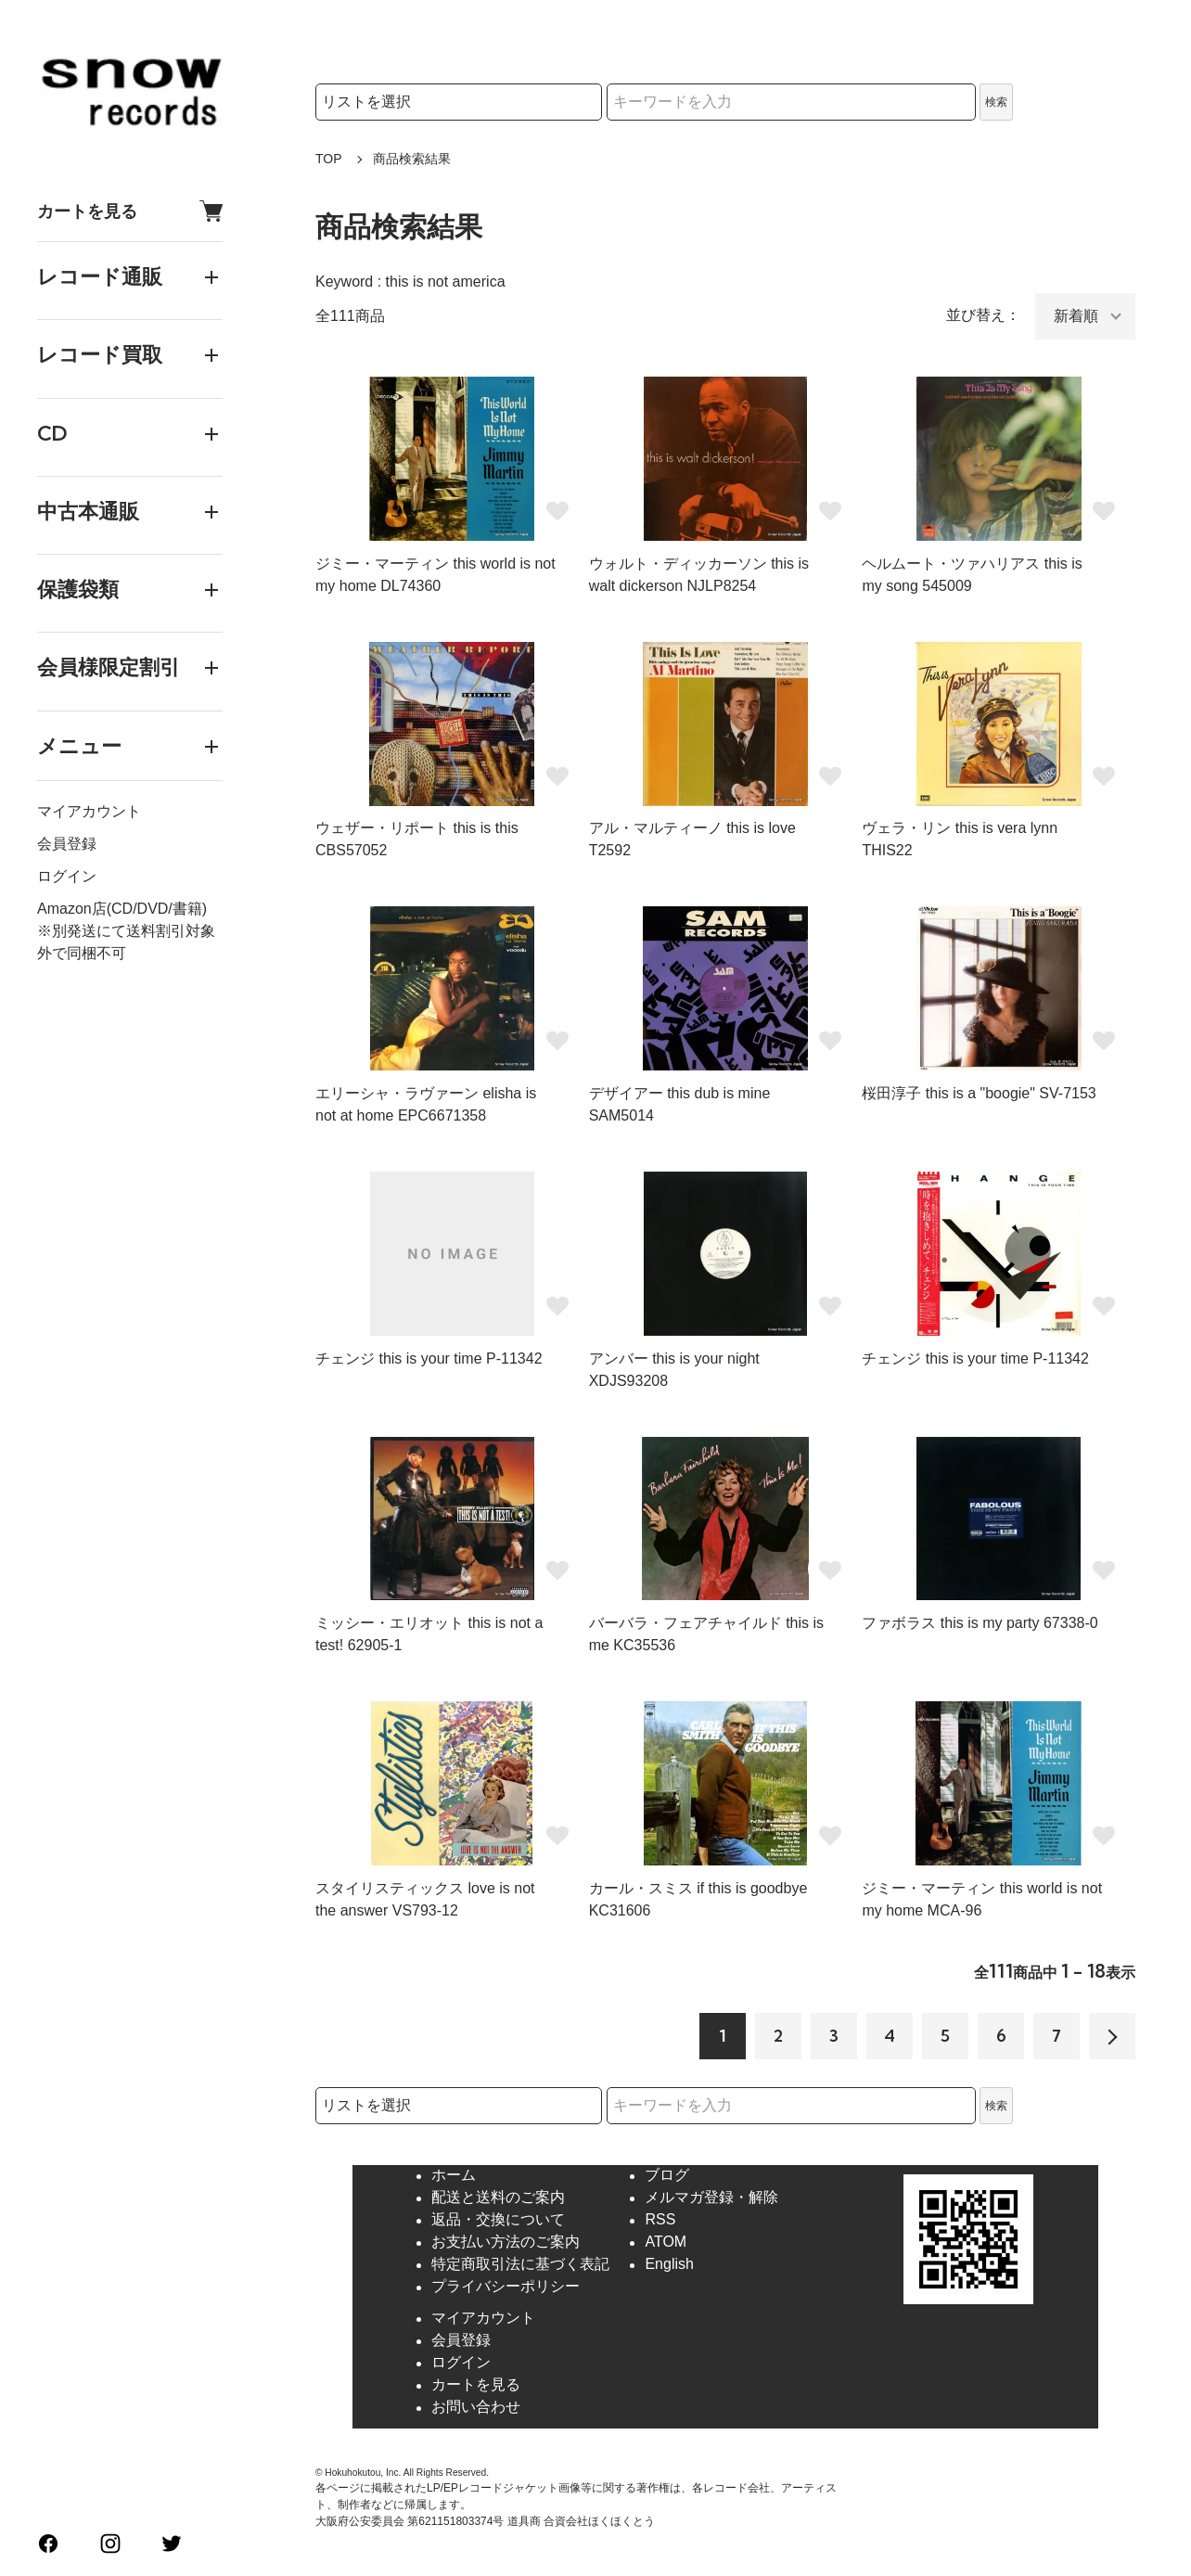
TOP (328, 158)
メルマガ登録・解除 (711, 2198)
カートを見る (130, 211)
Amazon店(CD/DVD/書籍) (122, 908)
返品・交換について (498, 2220)
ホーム (453, 2176)
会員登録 (66, 844)
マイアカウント (89, 811)
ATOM (665, 2242)
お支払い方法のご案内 (505, 2242)
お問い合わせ (475, 2408)
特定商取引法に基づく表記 (520, 2265)
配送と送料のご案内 (498, 2198)
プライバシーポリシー (505, 2287)
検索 (996, 102)
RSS (660, 2220)
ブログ (667, 2176)
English (669, 2265)
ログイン (66, 876)
